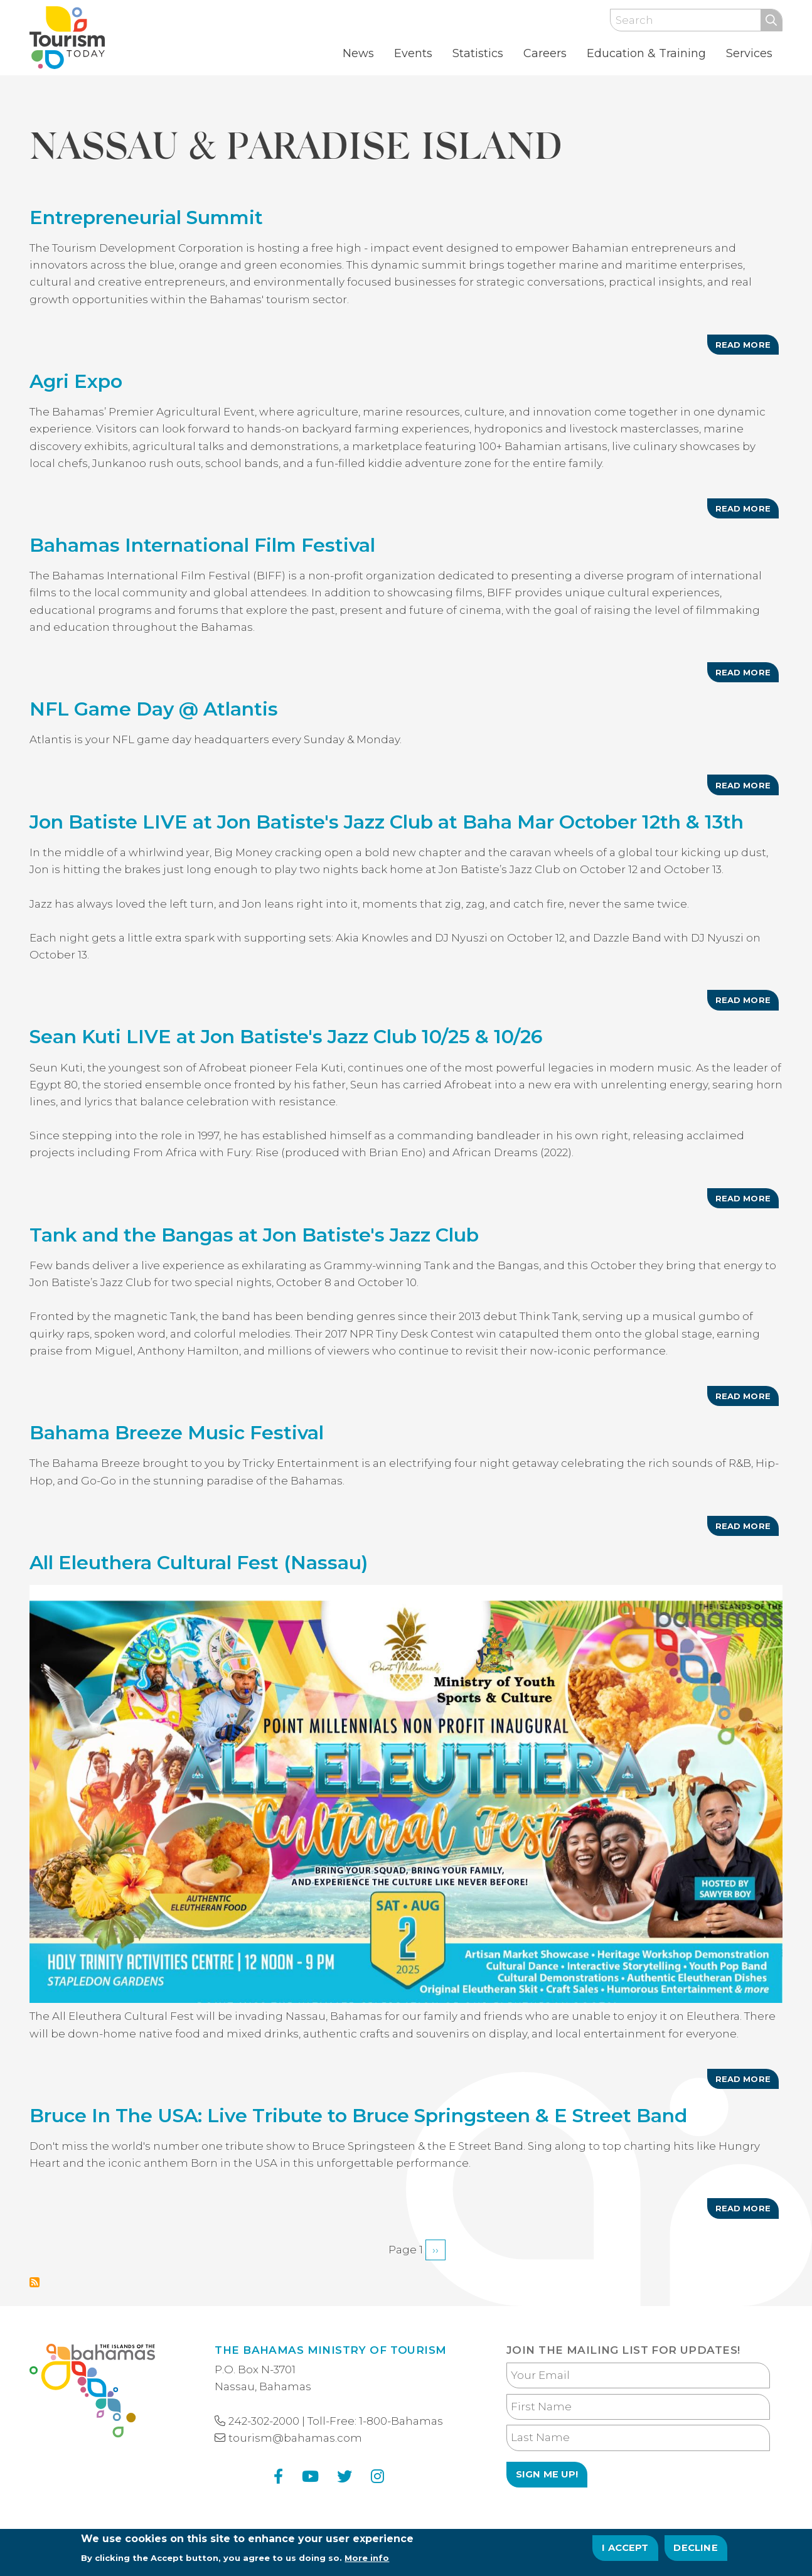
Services (749, 53)
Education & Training (646, 53)
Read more (747, 347)
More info (367, 2560)
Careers (545, 53)
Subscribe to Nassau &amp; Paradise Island (34, 2282)
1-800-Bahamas (401, 2421)
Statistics (477, 53)
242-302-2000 (263, 2421)
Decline (695, 2550)
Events (413, 53)
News (358, 53)
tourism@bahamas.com (295, 2438)
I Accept (625, 2550)
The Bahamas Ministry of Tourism (330, 2350)
